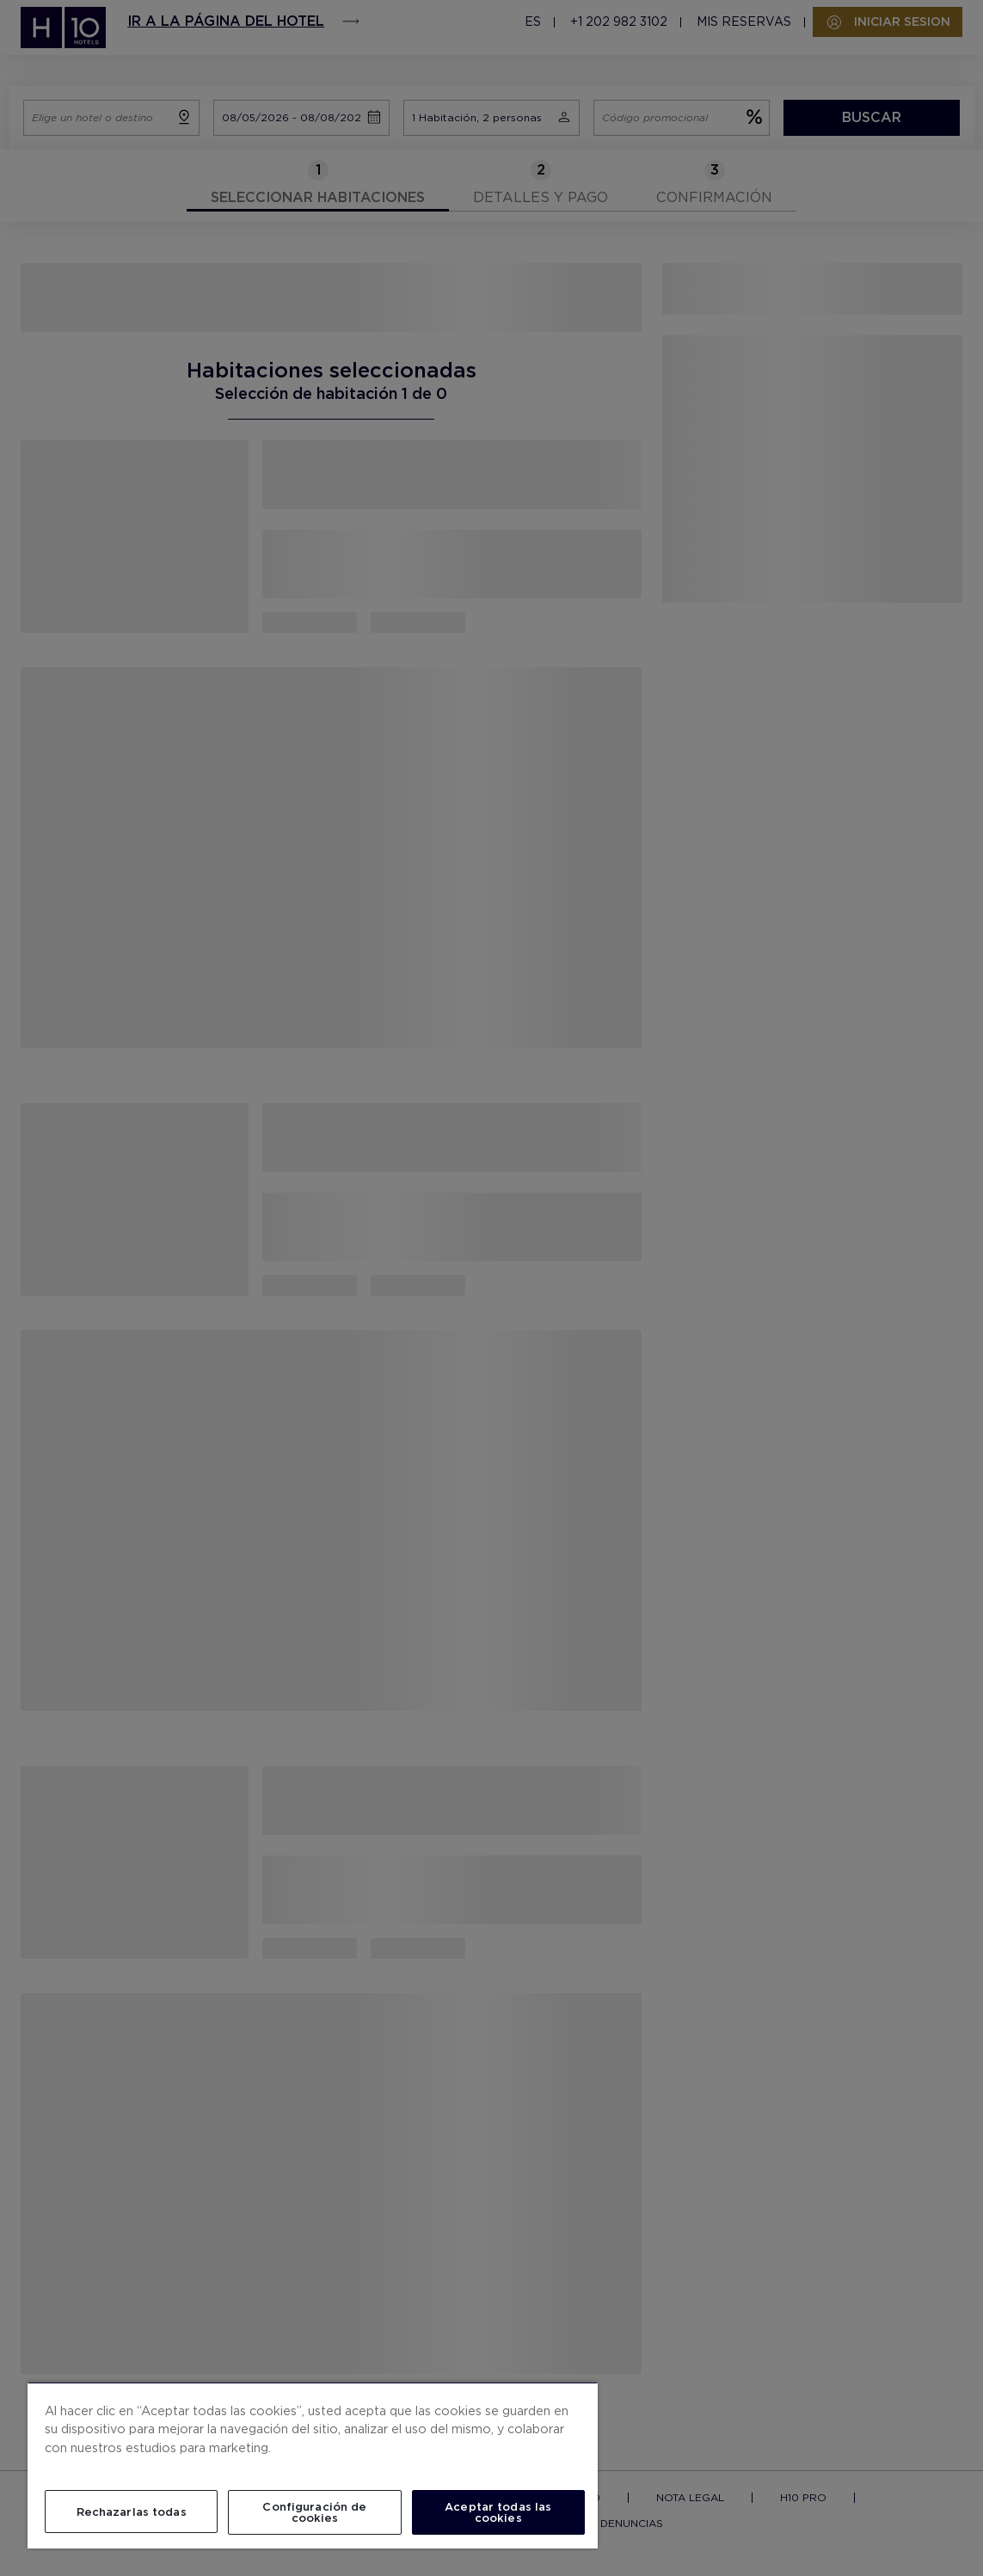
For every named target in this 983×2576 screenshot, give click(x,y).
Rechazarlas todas (132, 2511)
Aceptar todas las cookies (498, 2512)
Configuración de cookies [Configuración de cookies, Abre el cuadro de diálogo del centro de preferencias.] (314, 2512)
